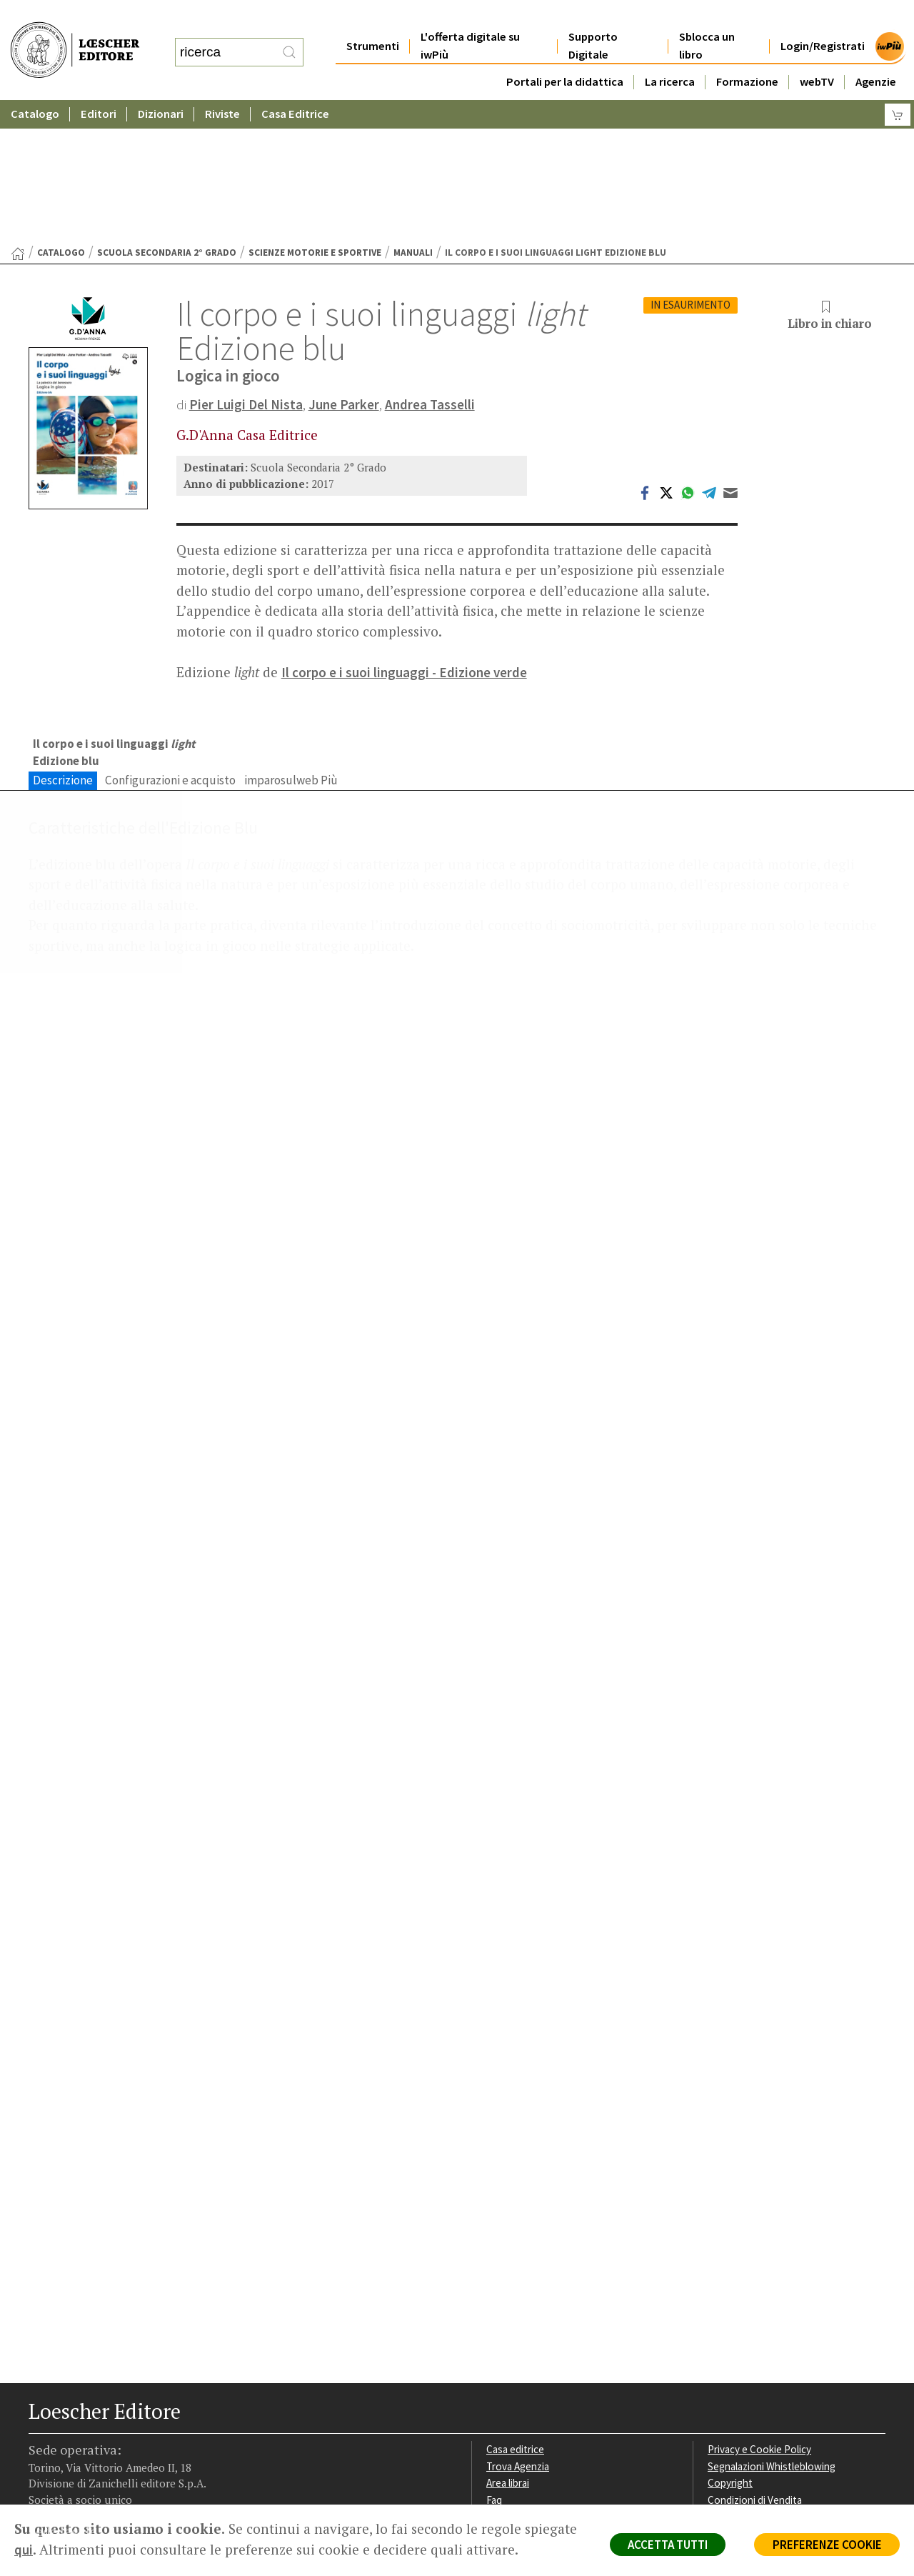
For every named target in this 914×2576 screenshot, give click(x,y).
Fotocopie (731, 2378)
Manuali (413, 113)
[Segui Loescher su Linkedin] (91, 2446)
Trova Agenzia (518, 2328)
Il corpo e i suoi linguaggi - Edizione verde (404, 532)
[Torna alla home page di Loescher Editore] (75, 36)
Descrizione (63, 641)
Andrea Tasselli (430, 265)
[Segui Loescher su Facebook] (41, 2446)
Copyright (730, 2345)
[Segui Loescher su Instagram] (66, 2446)
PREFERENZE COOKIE (825, 2544)
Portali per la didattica (564, 53)
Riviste (222, 85)
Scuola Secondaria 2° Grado (166, 113)
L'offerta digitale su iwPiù (470, 17)
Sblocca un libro (707, 17)
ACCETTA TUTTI (664, 2544)
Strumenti (372, 17)
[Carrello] (897, 86)
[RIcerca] (289, 38)
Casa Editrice (295, 85)
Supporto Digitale (593, 17)
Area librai (508, 2345)
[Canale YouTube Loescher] (116, 2446)
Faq (494, 2362)
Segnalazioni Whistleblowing (772, 2328)
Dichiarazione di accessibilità (773, 2395)
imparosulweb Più (291, 641)
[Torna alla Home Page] (18, 114)
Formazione (747, 53)
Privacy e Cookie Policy (760, 2310)
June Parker (343, 265)
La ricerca (670, 53)
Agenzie (875, 53)
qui (79, 2549)
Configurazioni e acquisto (170, 641)
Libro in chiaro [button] (830, 176)
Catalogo (35, 85)
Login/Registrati (822, 17)
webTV (817, 53)
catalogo (61, 113)
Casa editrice (516, 2310)
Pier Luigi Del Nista (246, 265)
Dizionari (161, 85)
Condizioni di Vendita (755, 2362)
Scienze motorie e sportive (314, 113)
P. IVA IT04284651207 (77, 2503)
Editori (98, 85)
